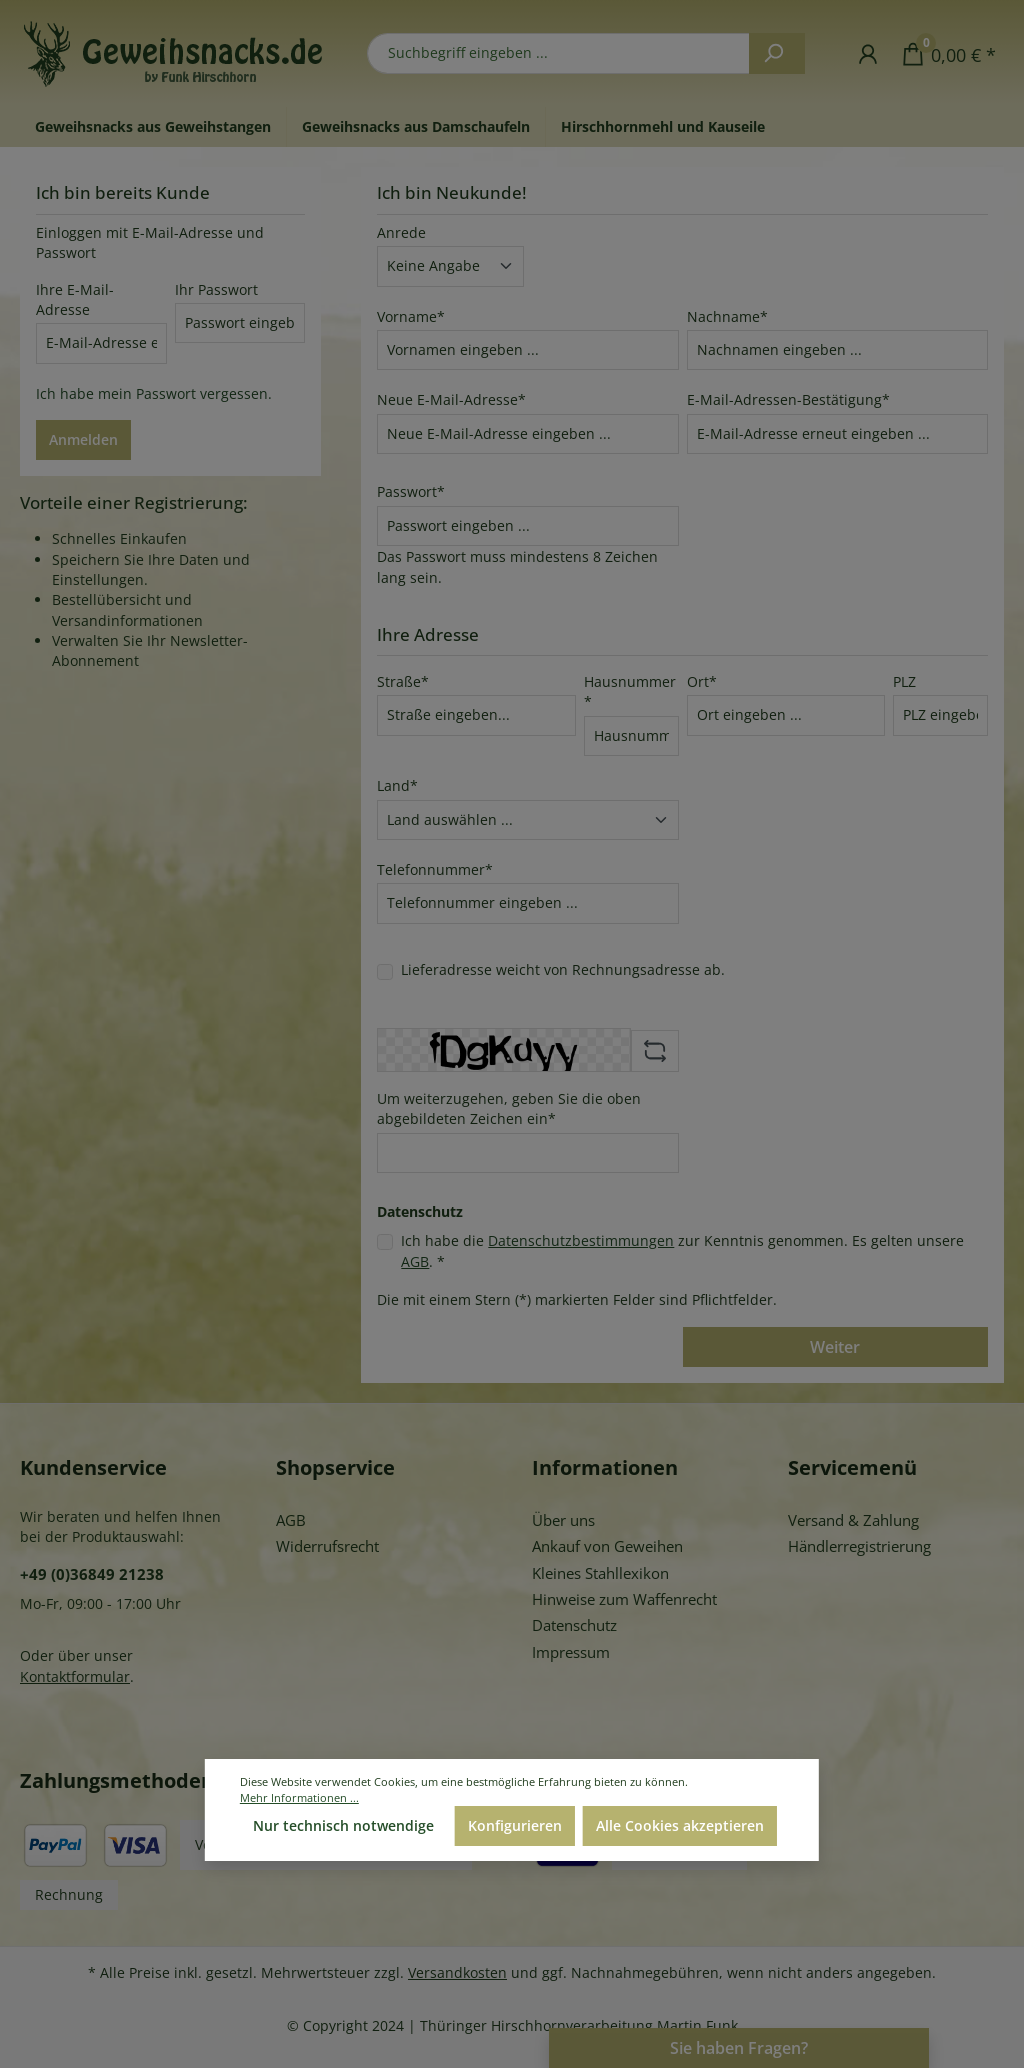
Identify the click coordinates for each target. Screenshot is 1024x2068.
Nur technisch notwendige (343, 1825)
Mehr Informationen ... (299, 1797)
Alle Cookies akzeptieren (680, 1825)
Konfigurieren (515, 1825)
